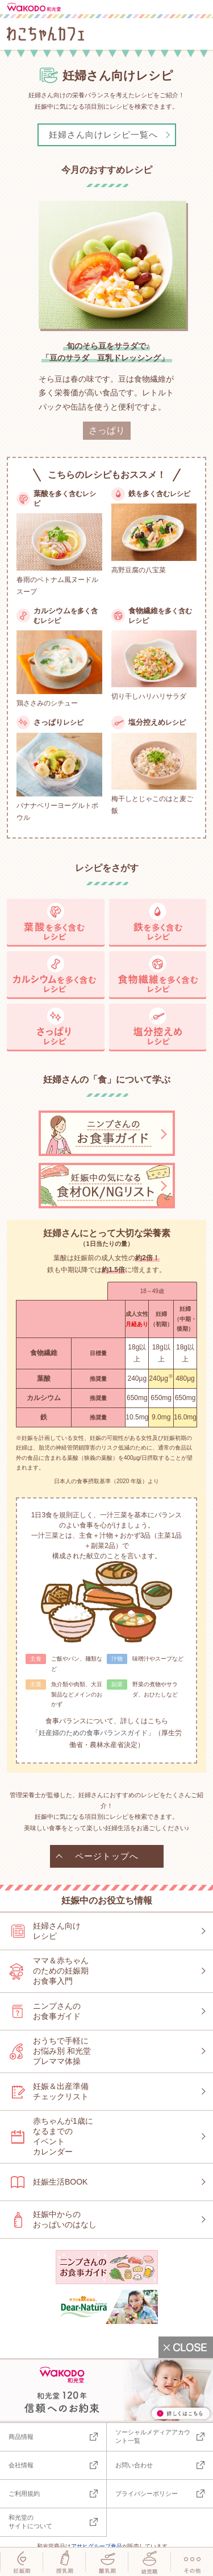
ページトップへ (107, 1856)
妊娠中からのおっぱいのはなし (65, 2219)
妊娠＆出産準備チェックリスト (61, 2091)
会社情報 (21, 2465)
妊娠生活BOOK (60, 2181)
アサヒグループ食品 (96, 2546)
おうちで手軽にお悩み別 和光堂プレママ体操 (62, 2051)
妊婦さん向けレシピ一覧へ (103, 134)
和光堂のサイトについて (30, 2521)
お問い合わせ (134, 2465)
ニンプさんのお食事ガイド (57, 2011)
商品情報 (21, 2436)
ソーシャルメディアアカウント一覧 (152, 2436)
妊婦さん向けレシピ (57, 1931)
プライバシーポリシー (146, 2493)
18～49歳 (152, 1291)
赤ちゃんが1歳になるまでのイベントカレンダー (63, 2136)
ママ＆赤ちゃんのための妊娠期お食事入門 (61, 1970)
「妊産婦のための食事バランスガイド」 (93, 1733)
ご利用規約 (24, 2493)
